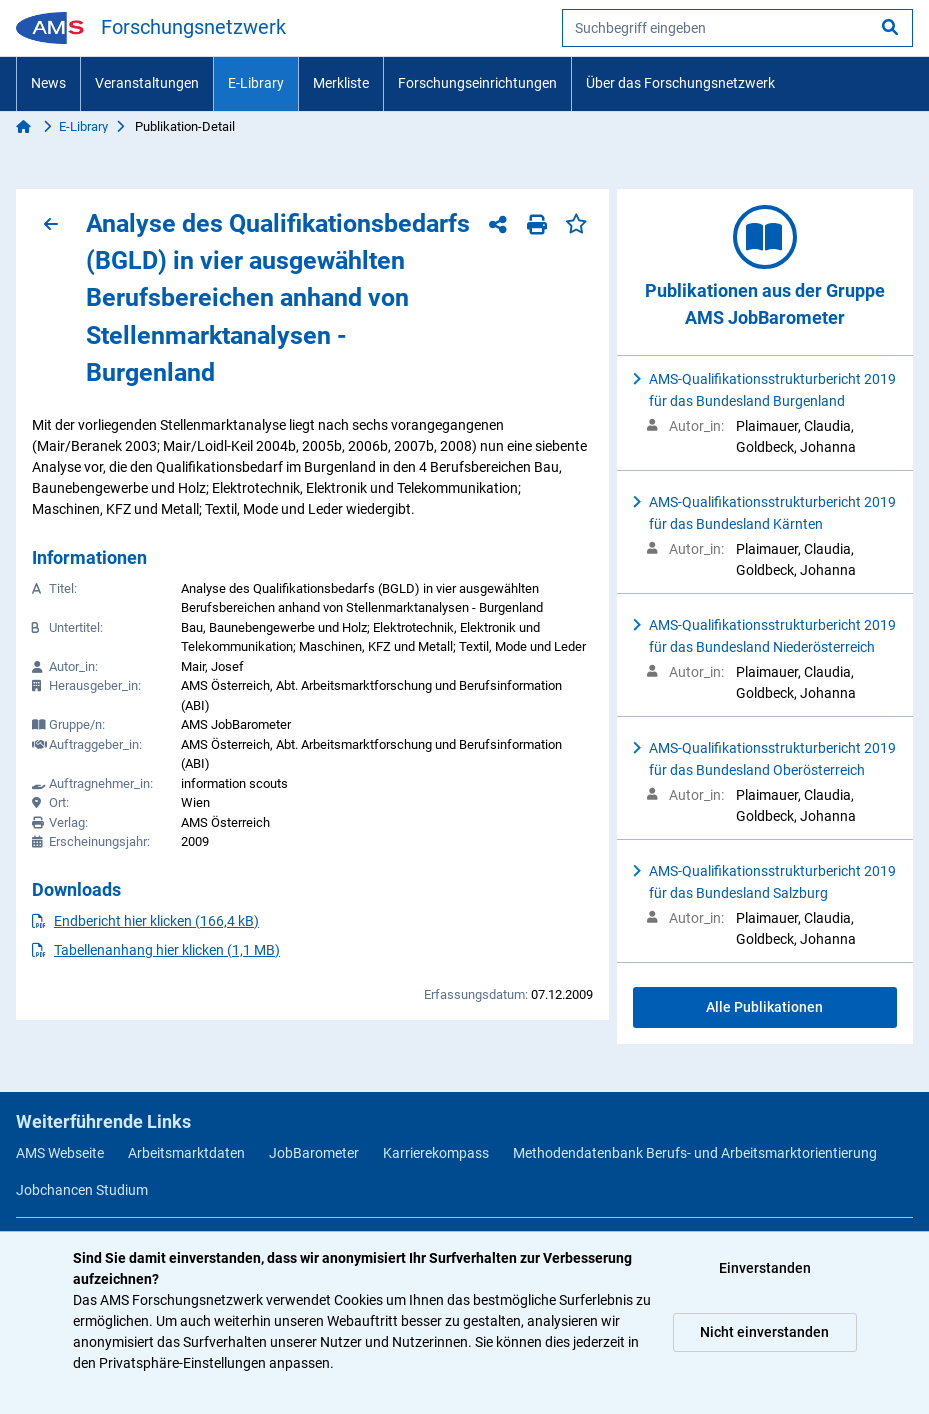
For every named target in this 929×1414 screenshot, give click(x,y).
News (48, 83)
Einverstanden (765, 1268)
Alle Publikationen (764, 1007)
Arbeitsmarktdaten (186, 1153)
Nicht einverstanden (764, 1332)
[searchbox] (737, 28)
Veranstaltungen (147, 83)
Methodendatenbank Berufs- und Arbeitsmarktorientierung (695, 1153)
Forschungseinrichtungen (477, 83)
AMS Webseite (60, 1153)
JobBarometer (314, 1153)
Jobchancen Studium (82, 1190)
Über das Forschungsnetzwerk (680, 83)
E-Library (256, 83)
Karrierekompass (436, 1153)
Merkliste (341, 83)
